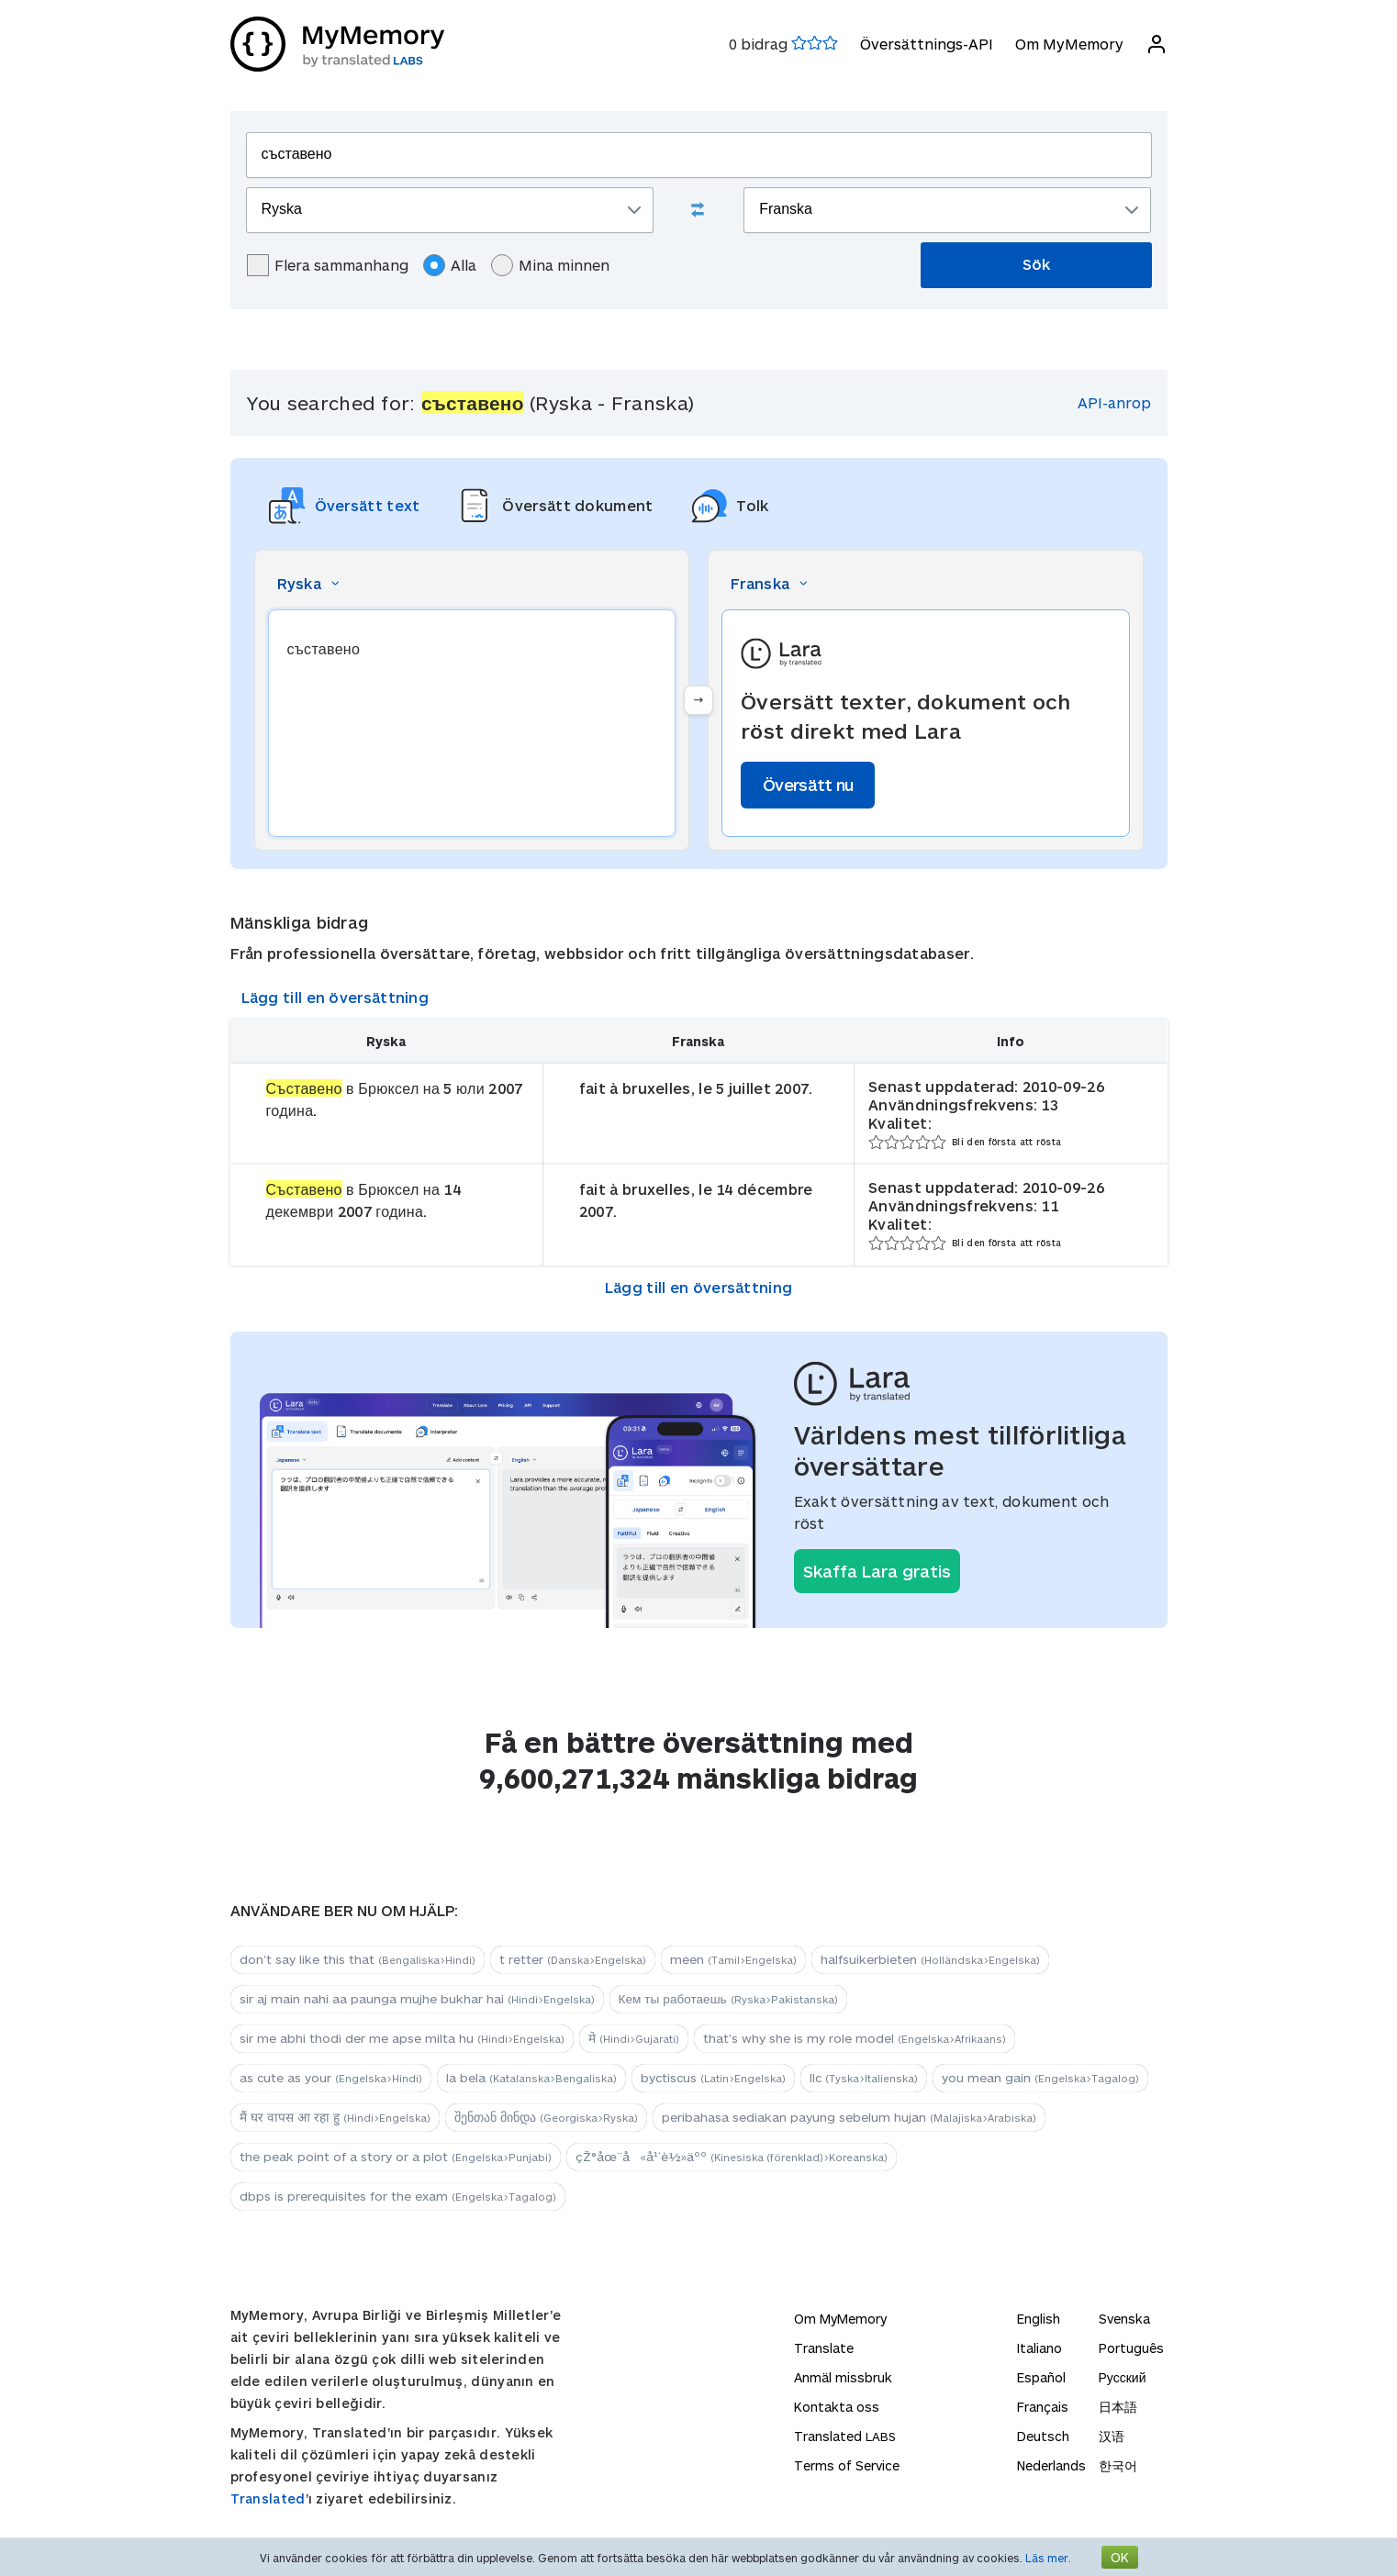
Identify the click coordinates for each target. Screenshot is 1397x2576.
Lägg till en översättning (335, 997)
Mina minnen (550, 265)
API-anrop (1114, 402)
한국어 (1118, 2465)
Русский (1122, 2377)
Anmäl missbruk (843, 2377)
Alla (449, 265)
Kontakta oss (836, 2406)
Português (1131, 2348)
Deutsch (1043, 2436)
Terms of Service (847, 2465)
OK (1120, 2557)
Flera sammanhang (327, 265)
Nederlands (1051, 2465)
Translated (268, 2498)
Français (1042, 2406)
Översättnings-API (926, 43)
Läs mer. (1048, 2557)
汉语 (1111, 2436)
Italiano (1039, 2348)
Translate (824, 2348)
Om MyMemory (1069, 43)
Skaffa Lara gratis (877, 1571)
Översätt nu (808, 785)
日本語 (1118, 2406)
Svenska (1124, 2318)
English (1038, 2318)
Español (1041, 2377)
